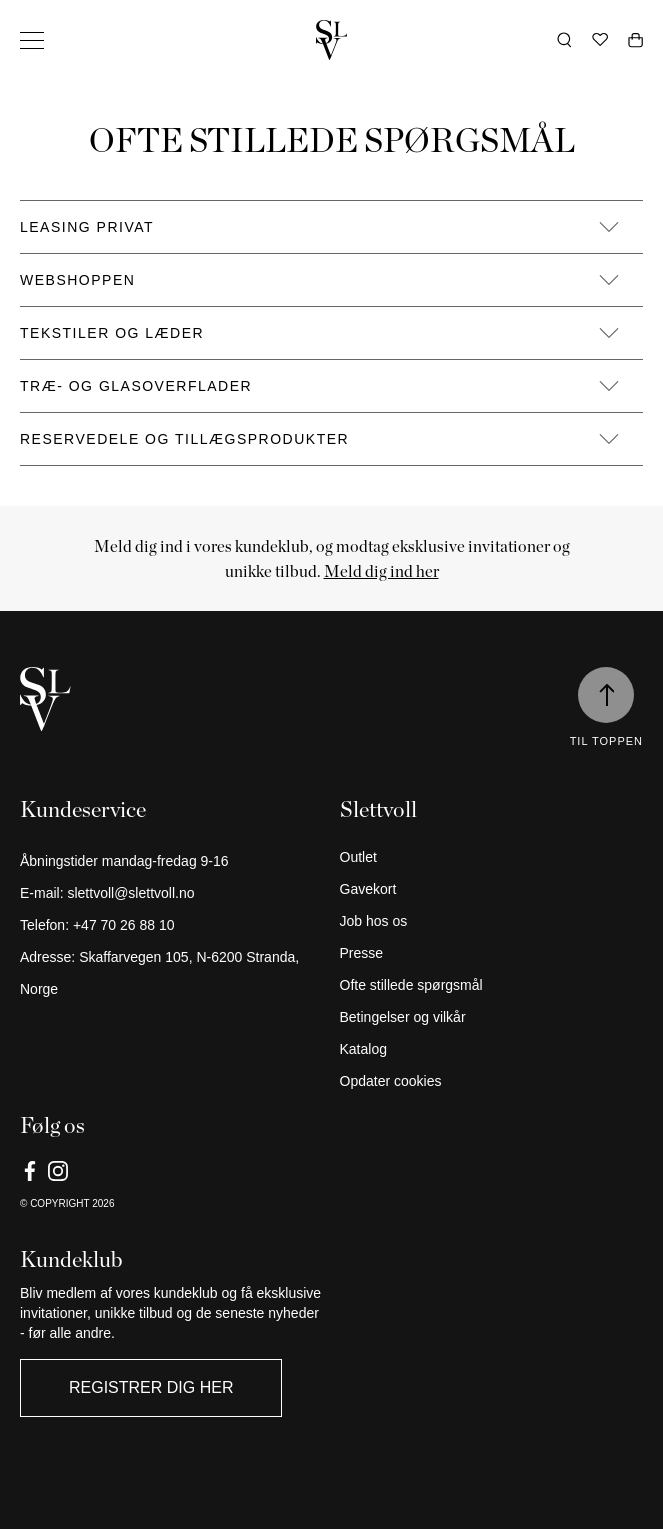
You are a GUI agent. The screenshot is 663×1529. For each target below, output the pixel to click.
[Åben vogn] (635, 40)
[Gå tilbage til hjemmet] (332, 40)
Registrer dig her (151, 1387)
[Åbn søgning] (564, 40)
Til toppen (606, 741)
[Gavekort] (492, 889)
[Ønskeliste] (600, 40)
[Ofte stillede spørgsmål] (492, 985)
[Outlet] (492, 857)
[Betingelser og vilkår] (492, 1017)
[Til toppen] (606, 695)
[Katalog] (492, 1049)
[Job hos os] (492, 921)
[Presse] (492, 953)
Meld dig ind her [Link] (381, 571)
